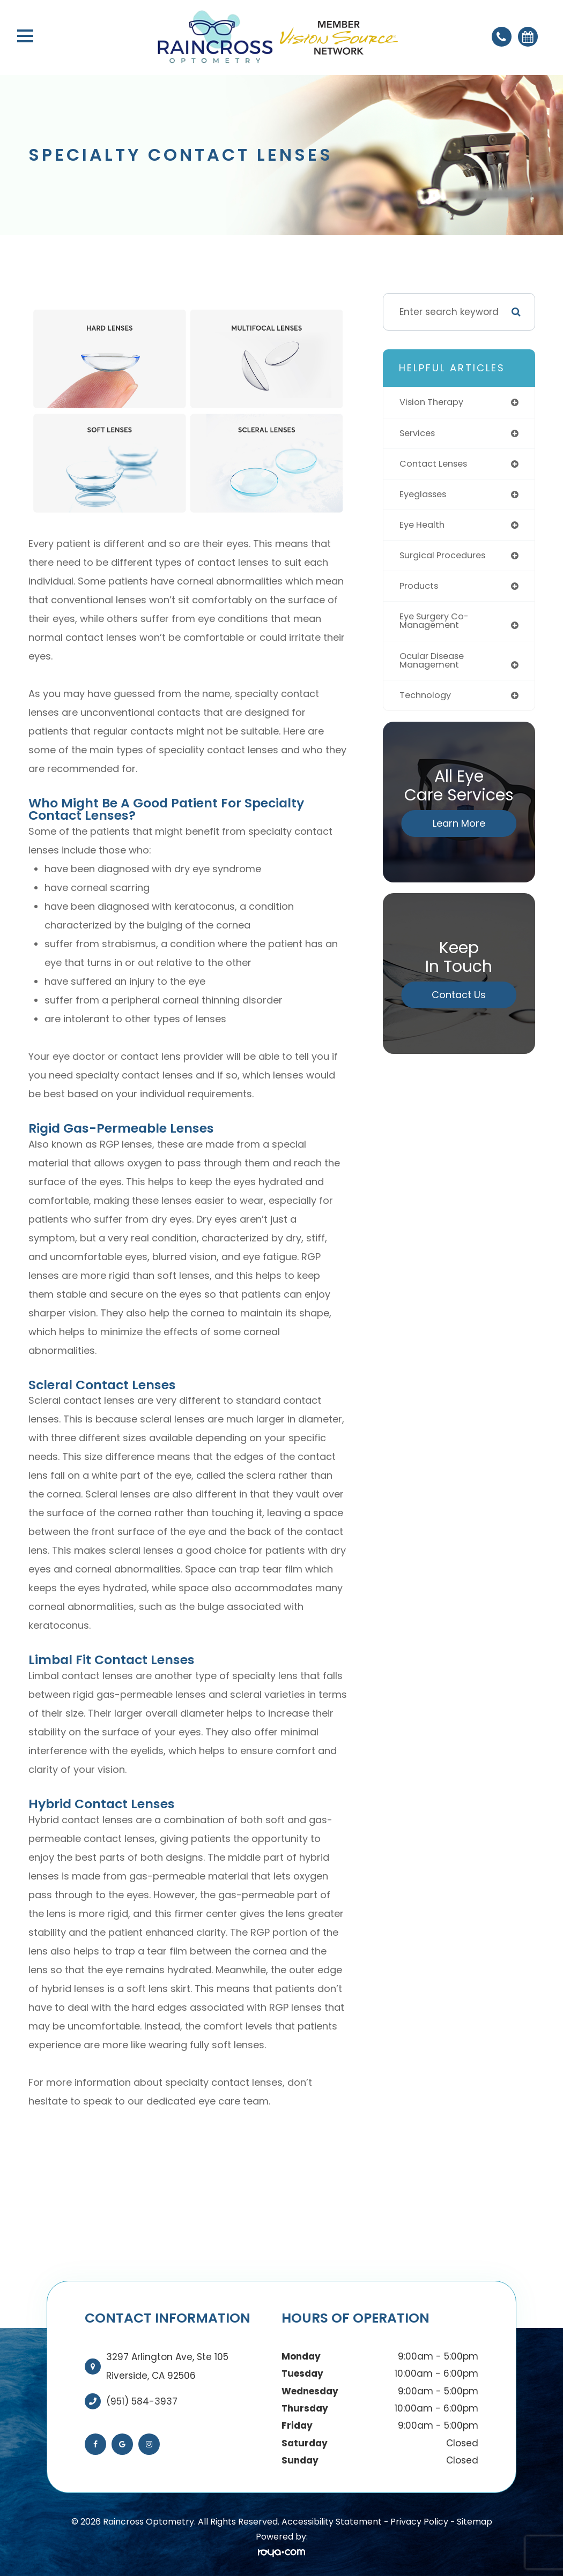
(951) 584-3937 (141, 2401)
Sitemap (474, 2521)
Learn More (459, 830)
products (420, 589)
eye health (423, 527)
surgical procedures (445, 558)
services (418, 434)
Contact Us (459, 1001)
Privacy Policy (419, 2521)
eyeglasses (425, 496)
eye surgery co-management (437, 625)
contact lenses (435, 465)
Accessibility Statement (332, 2521)
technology (426, 701)
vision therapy (433, 402)
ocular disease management (434, 666)
